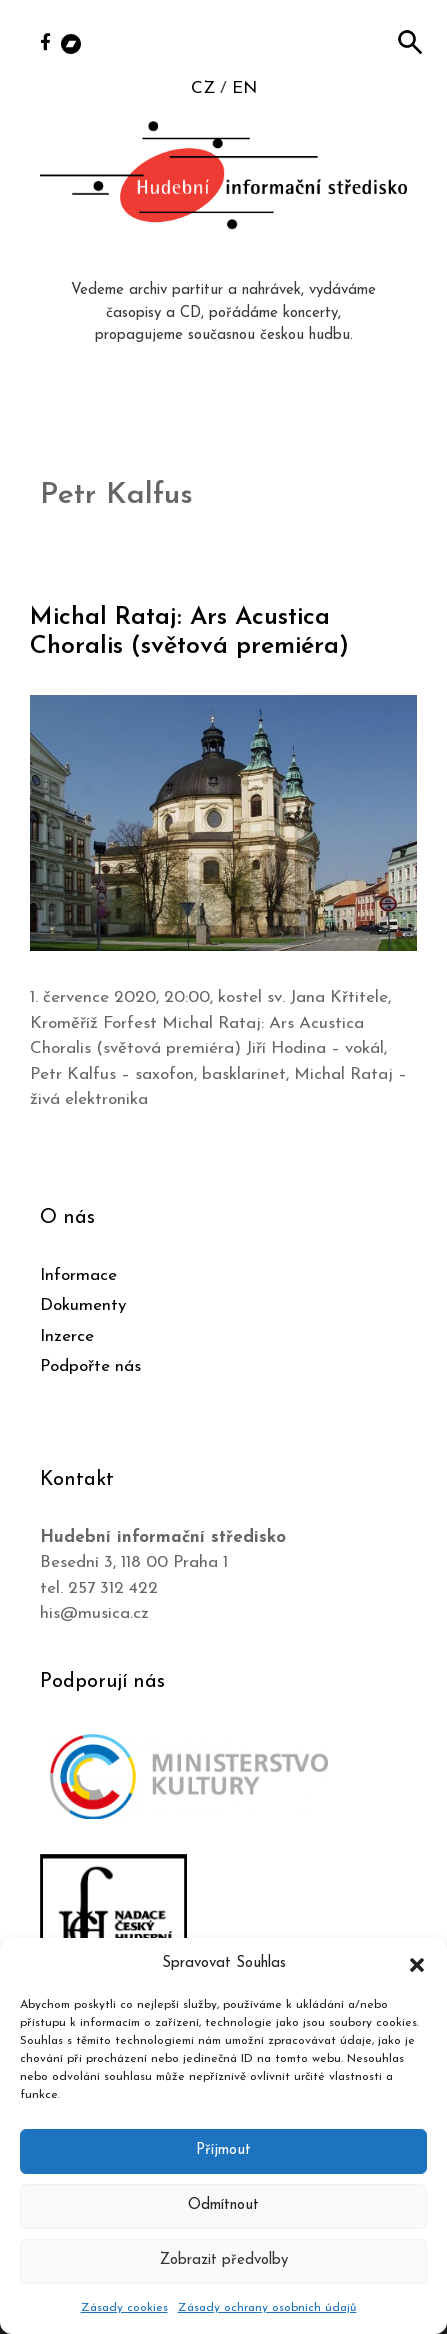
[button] (417, 1964)
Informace (78, 1275)
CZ (203, 88)
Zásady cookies (124, 2308)
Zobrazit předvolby (224, 2260)
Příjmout (223, 2150)
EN (244, 88)
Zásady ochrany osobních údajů (267, 2308)
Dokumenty (83, 1305)
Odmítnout (223, 2205)
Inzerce (67, 1336)
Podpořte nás (90, 1366)
